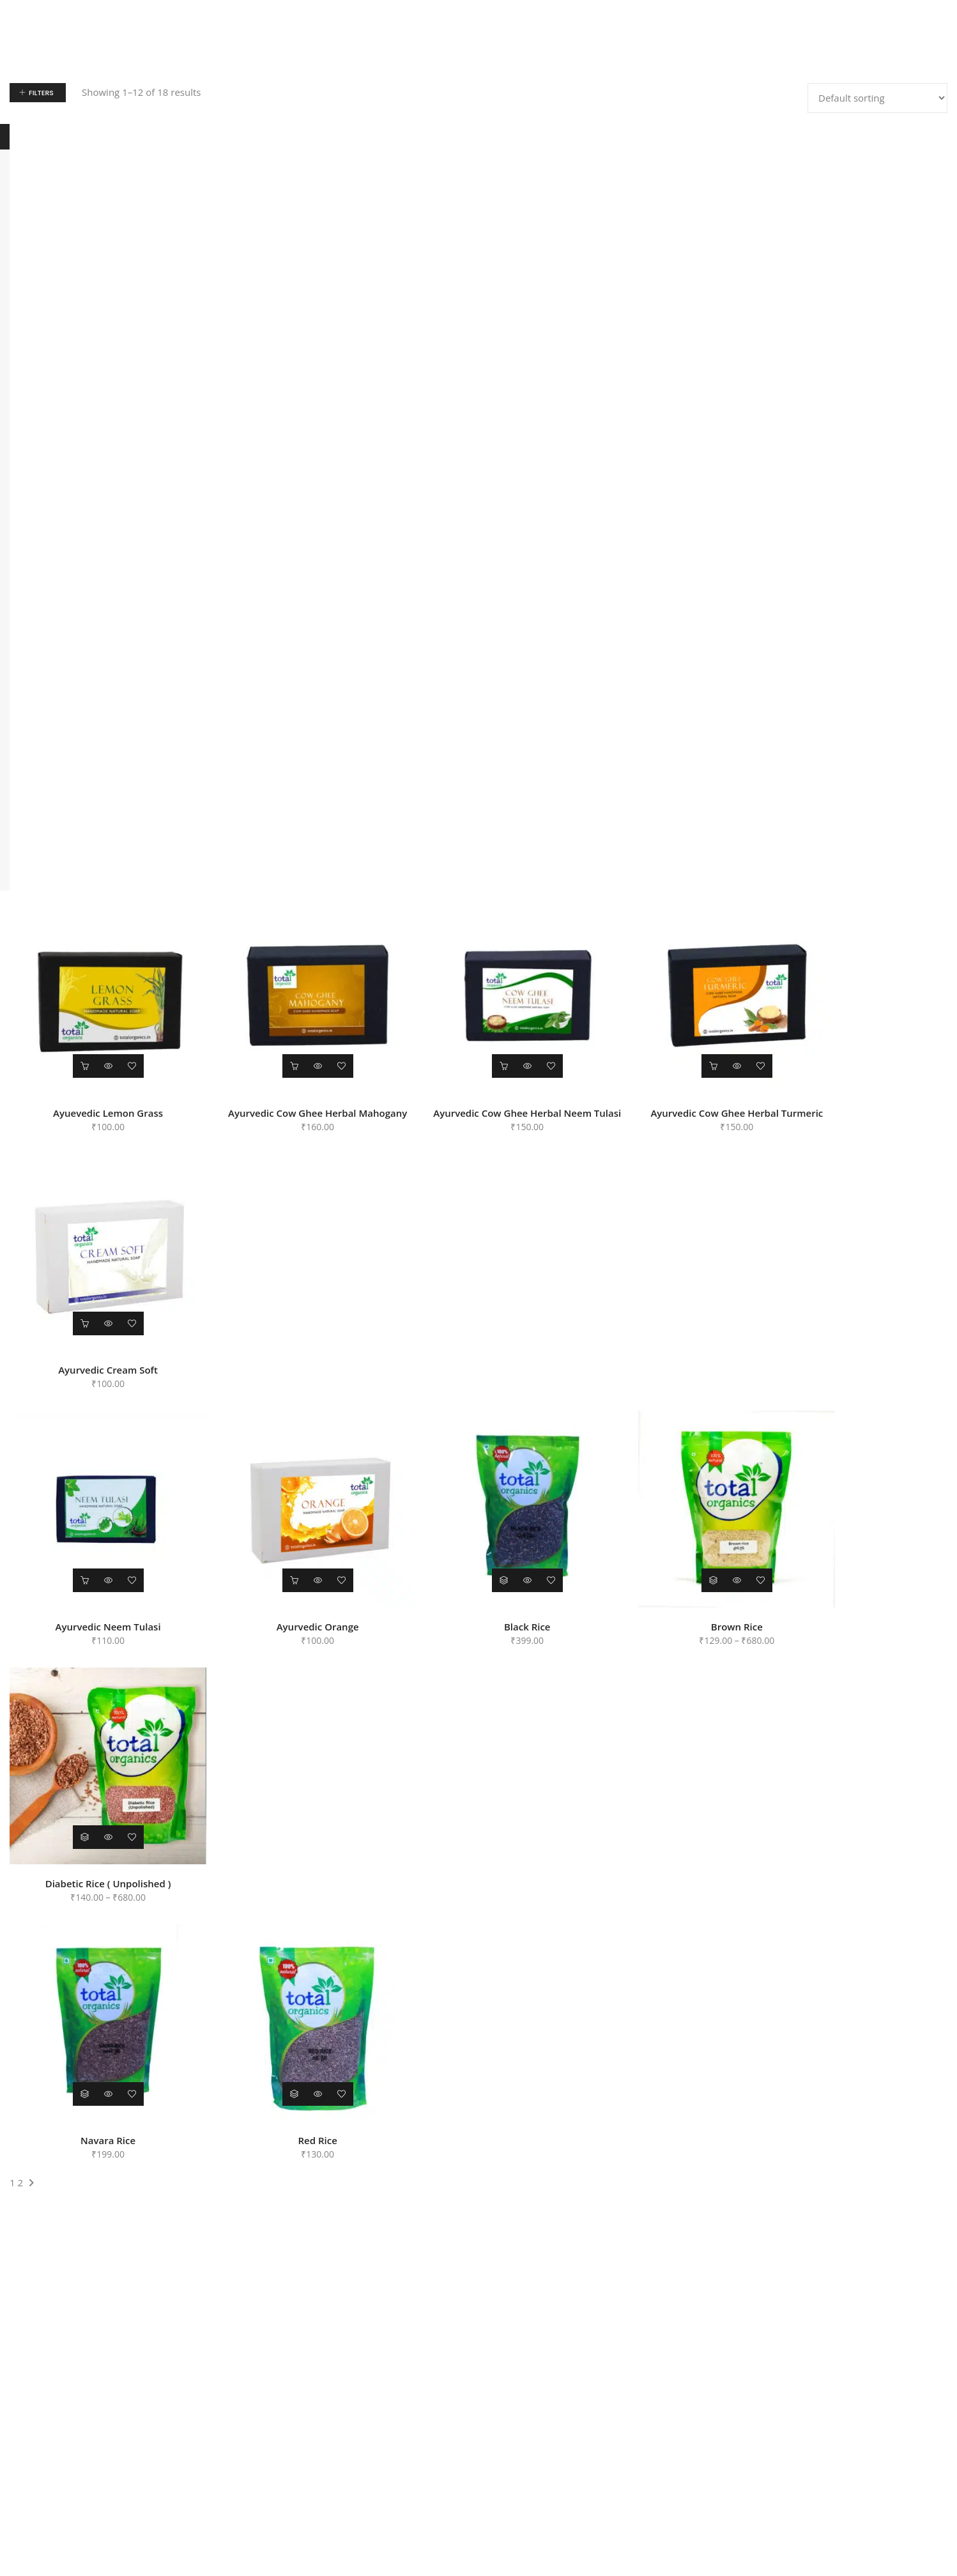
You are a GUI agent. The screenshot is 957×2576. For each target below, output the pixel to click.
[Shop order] (877, 98)
